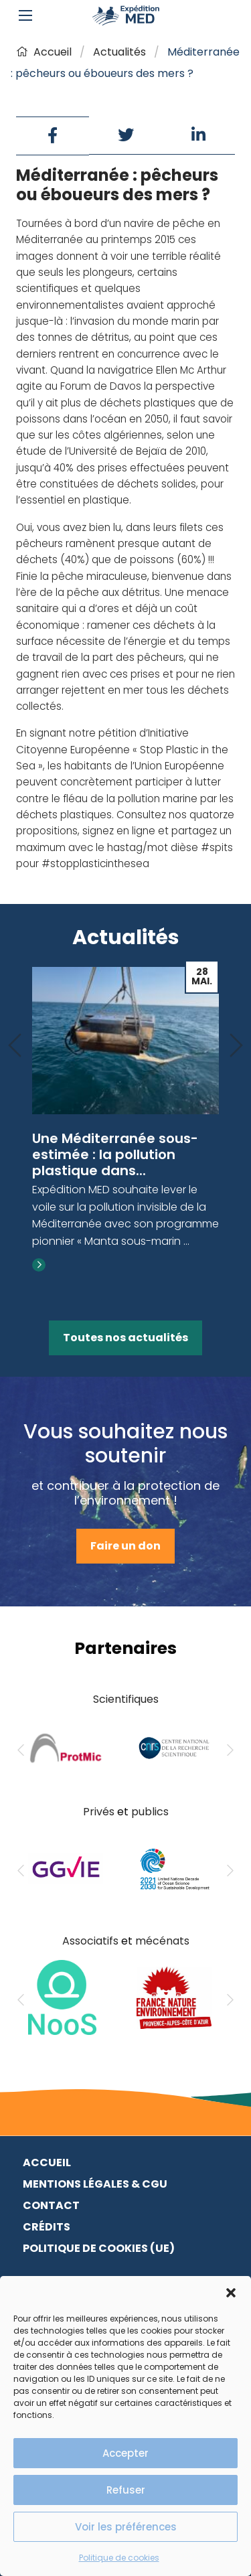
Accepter (125, 2453)
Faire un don (125, 1546)
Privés (98, 1811)
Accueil (44, 52)
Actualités (119, 52)
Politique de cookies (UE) (99, 2248)
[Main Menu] (25, 15)
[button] (231, 2292)
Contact (51, 2205)
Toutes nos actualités (125, 1337)
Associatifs (90, 1941)
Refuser (125, 2490)
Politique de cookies (119, 2557)
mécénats (162, 1941)
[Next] (236, 1046)
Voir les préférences (126, 2527)
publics (150, 1811)
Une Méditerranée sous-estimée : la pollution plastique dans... (115, 1154)
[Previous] (14, 1046)
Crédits (46, 2226)
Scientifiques (126, 1699)
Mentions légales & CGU (95, 2184)
